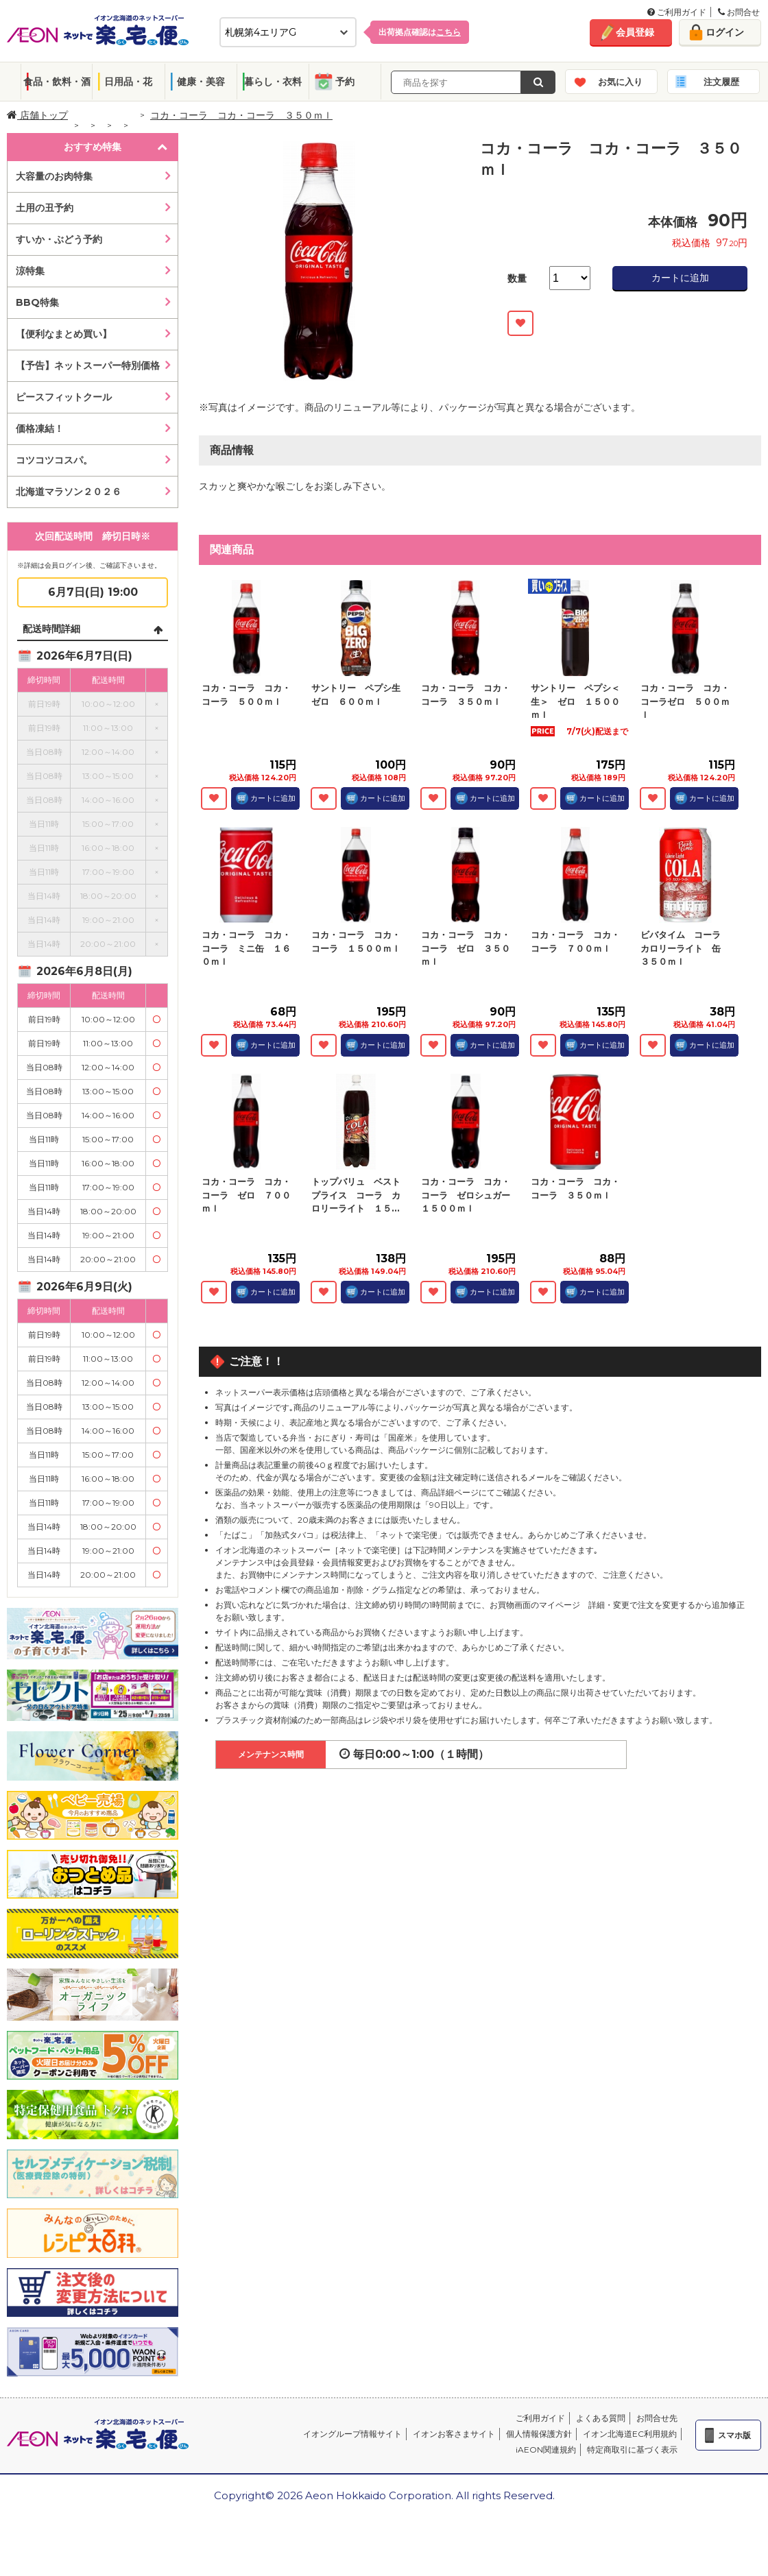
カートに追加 (680, 278)
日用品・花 (128, 81)
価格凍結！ (40, 428)
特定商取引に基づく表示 (632, 2449)
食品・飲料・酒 (57, 81)
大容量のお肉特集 (54, 176)
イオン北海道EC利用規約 (630, 2434)
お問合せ (739, 12)
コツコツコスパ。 (54, 460)
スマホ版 (734, 2435)
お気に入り (620, 81)
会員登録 (635, 32)
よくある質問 (600, 2418)
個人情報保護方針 (539, 2434)
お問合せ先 (656, 2418)
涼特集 (30, 271)
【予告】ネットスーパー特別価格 (88, 365)
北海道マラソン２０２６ (68, 491)
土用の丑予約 (44, 208)
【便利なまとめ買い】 (64, 334)
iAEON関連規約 (546, 2449)
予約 (345, 81)
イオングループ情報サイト (352, 2434)
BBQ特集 (37, 302)
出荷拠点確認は (420, 32)
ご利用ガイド (676, 12)
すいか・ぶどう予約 (59, 239)
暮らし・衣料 (273, 81)
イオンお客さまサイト (454, 2434)
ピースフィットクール (64, 397)
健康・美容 (201, 81)
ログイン (725, 32)
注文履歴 (721, 81)
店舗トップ (37, 115)
